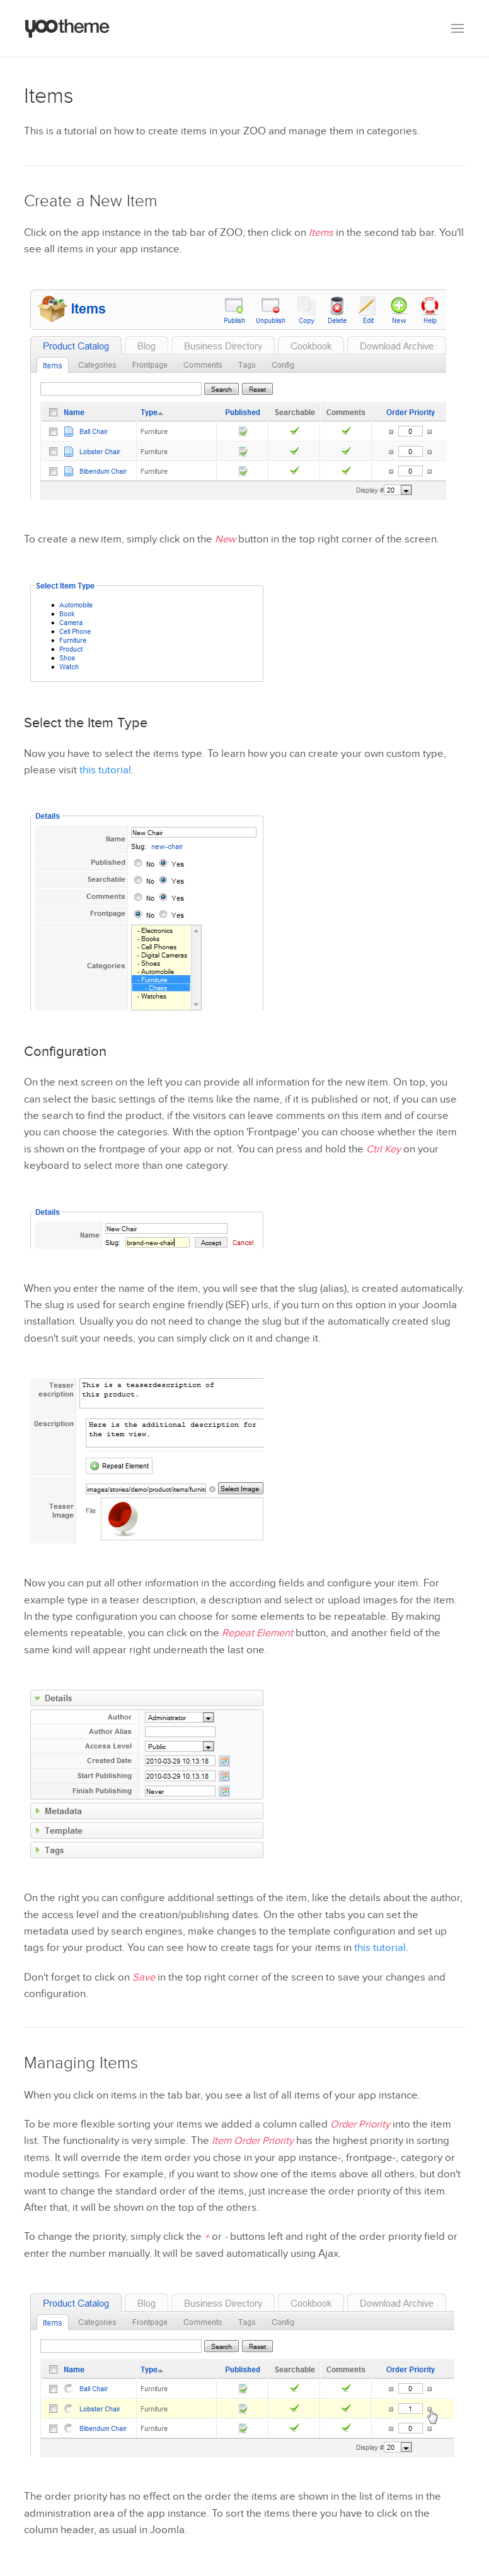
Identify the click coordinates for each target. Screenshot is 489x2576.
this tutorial (105, 770)
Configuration (65, 1051)
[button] (457, 28)
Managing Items (81, 2063)
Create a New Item (91, 201)
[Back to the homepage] (67, 28)
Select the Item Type (85, 723)
